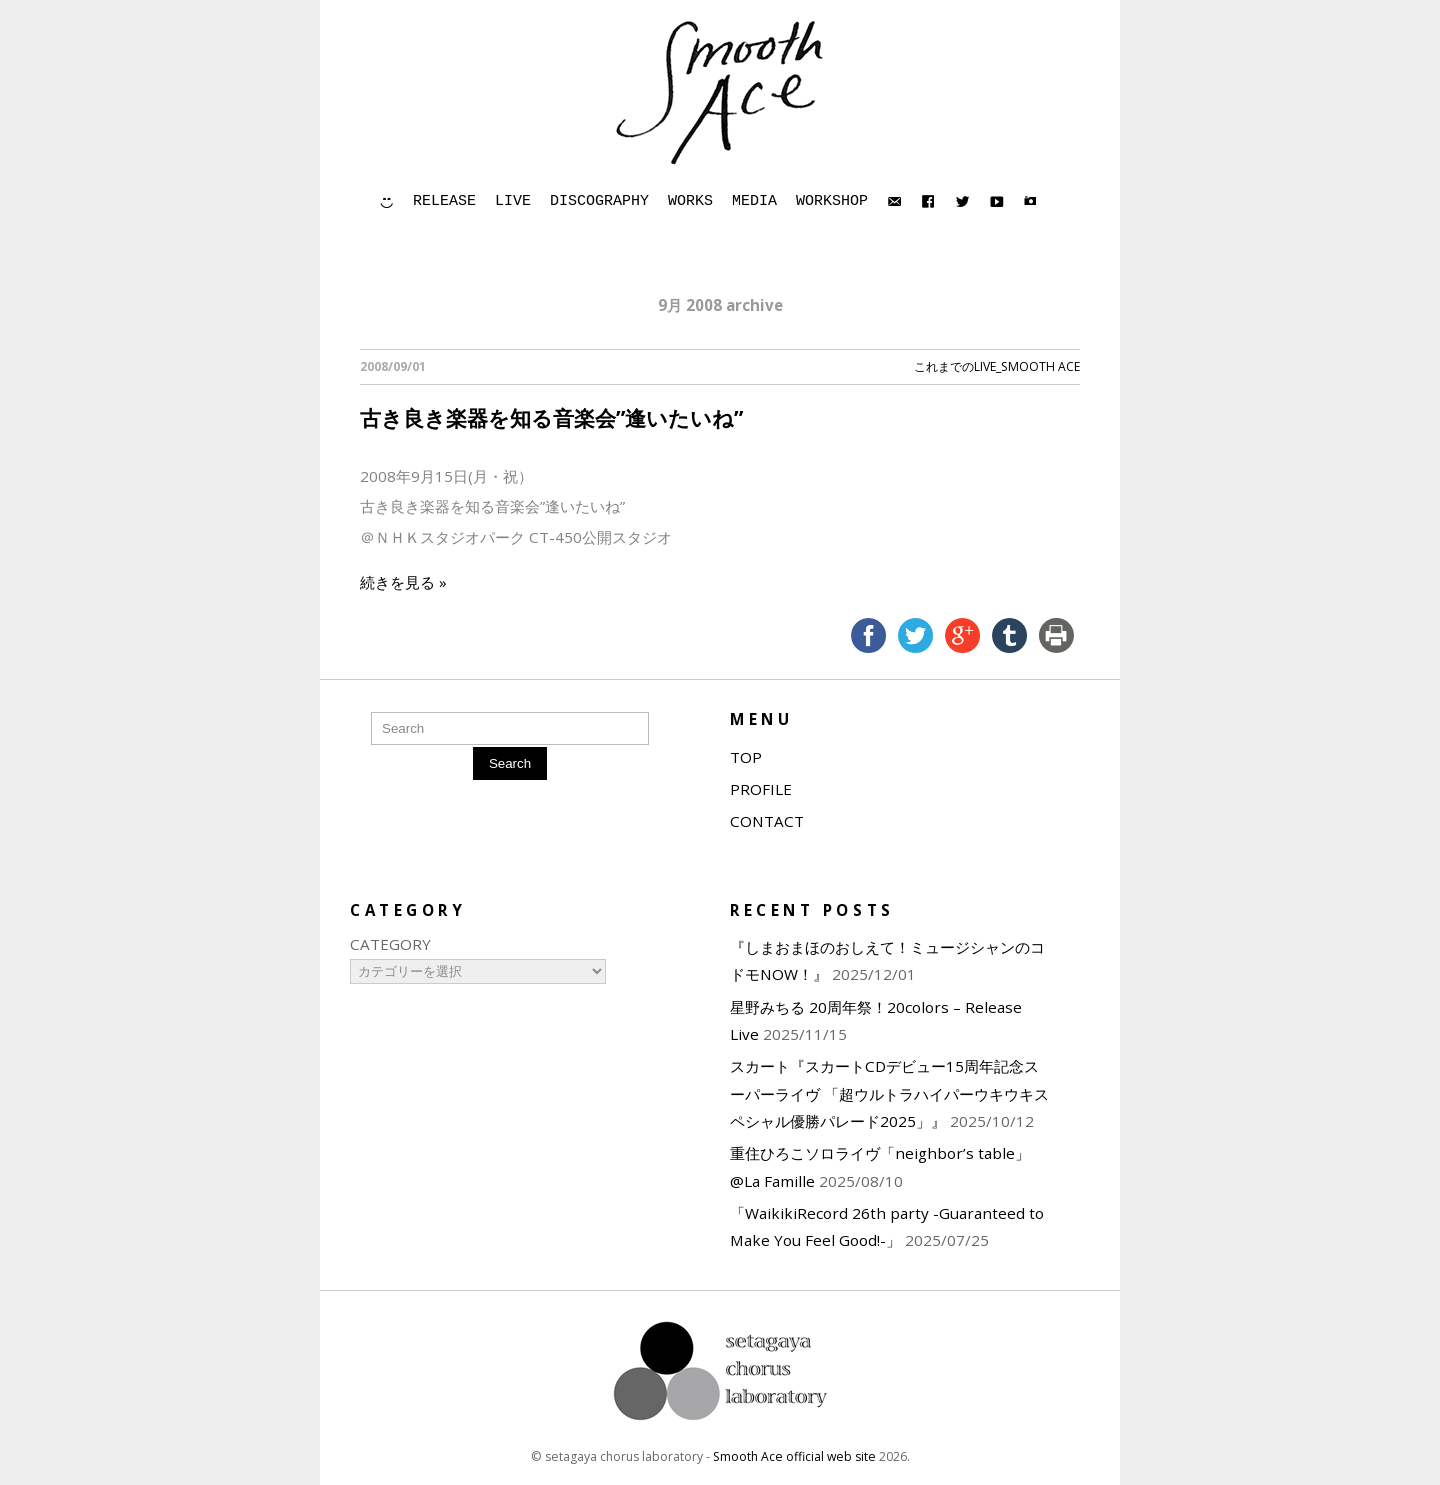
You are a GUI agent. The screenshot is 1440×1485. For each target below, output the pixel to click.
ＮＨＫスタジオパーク (450, 537)
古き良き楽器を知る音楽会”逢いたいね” (551, 417)
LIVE (513, 201)
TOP (746, 757)
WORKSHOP (832, 201)
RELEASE (444, 201)
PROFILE (761, 789)
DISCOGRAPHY (599, 201)
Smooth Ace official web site (794, 1456)
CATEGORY (390, 944)
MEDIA (754, 201)
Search (510, 763)
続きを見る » (403, 582)
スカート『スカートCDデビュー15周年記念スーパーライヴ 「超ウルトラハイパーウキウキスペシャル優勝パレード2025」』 (889, 1093)
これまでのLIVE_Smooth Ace (997, 366)
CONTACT (767, 821)
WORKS (690, 201)
